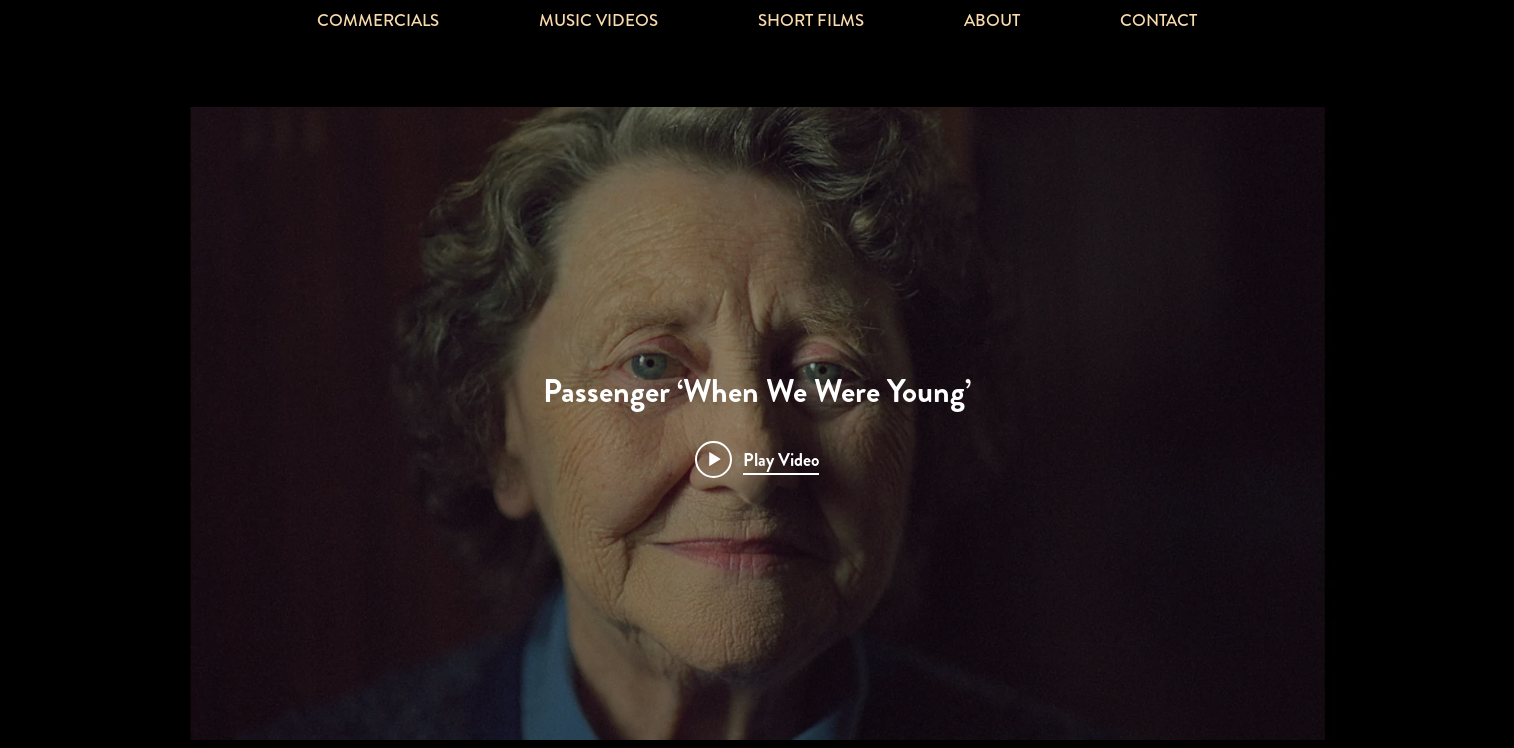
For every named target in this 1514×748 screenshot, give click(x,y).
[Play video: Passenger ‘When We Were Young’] (757, 459)
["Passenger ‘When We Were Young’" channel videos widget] (757, 423)
